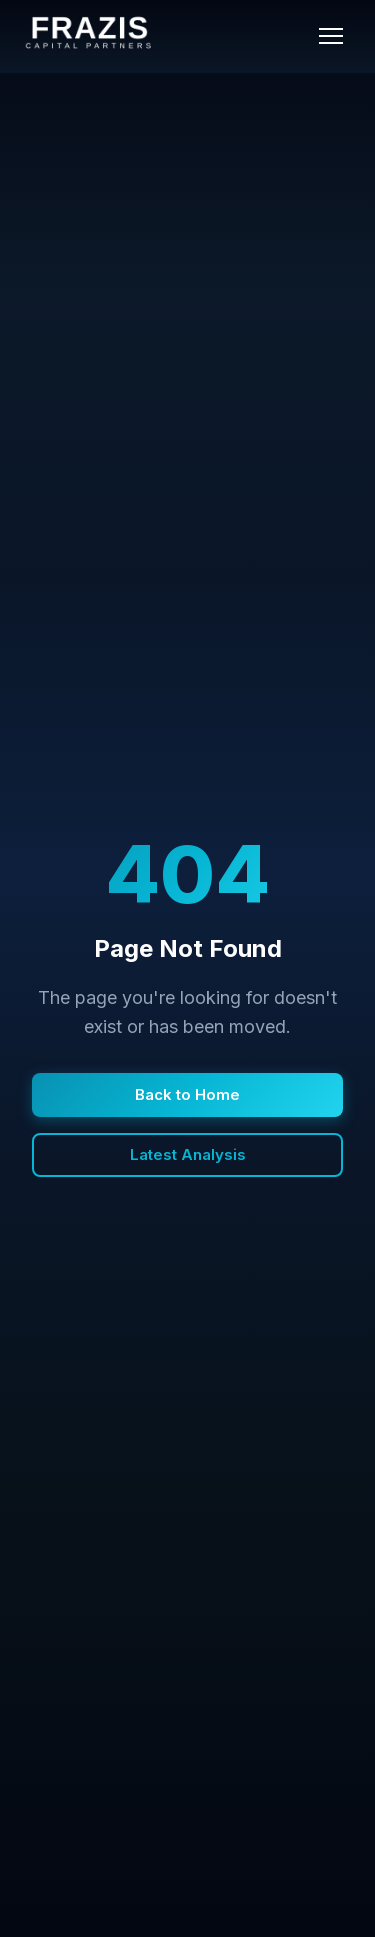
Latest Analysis (188, 1154)
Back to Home (187, 1094)
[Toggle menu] (331, 36)
